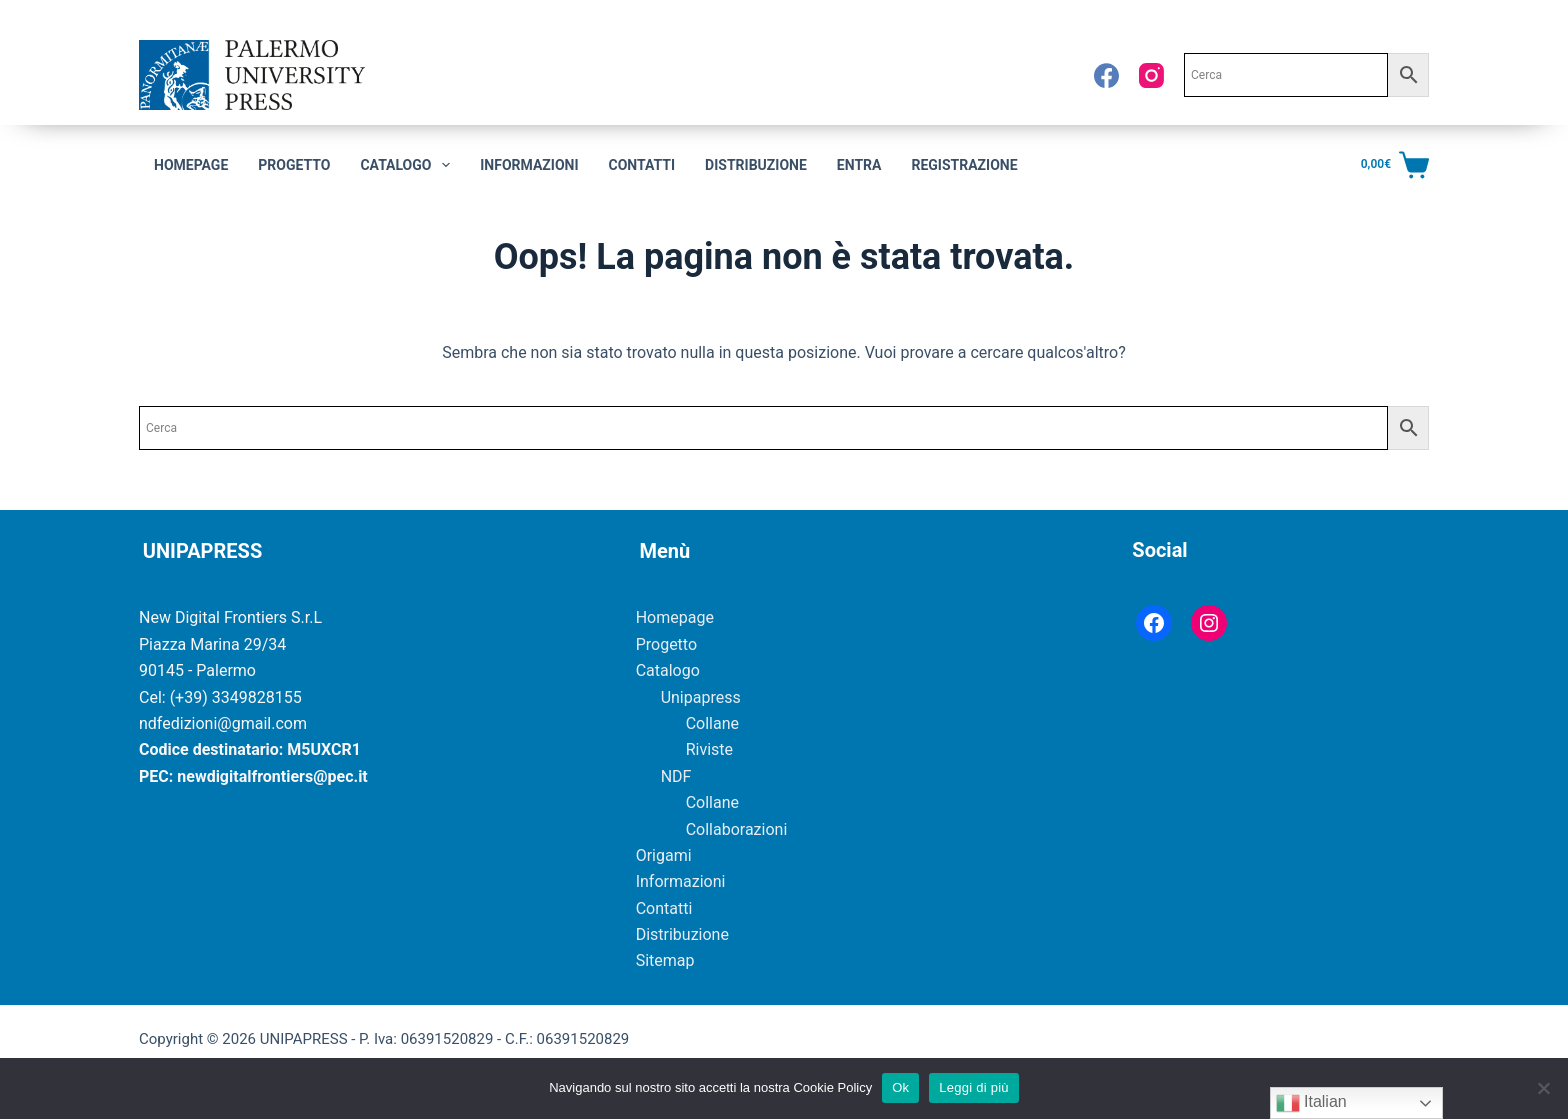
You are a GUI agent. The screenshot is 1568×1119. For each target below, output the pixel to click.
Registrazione (964, 165)
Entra (859, 165)
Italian (1311, 1103)
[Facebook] (1106, 75)
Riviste (709, 749)
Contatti (642, 165)
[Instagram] (1151, 75)
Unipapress (701, 697)
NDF (676, 776)
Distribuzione (756, 165)
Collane (712, 723)
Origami (664, 855)
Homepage (191, 165)
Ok (900, 1087)
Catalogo (668, 670)
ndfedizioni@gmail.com (223, 723)
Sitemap (665, 960)
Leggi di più (974, 1087)
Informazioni (529, 165)
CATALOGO (409, 165)
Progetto (294, 165)
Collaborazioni (737, 829)
